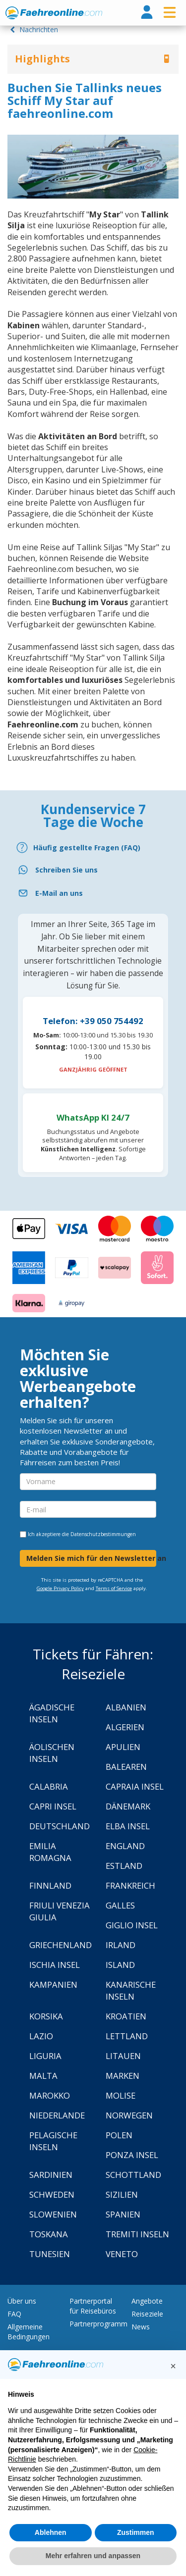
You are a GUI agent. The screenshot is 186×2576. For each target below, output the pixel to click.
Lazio (41, 2036)
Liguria (45, 2055)
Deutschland (59, 1826)
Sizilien (122, 2194)
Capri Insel (52, 1806)
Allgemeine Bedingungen (28, 2331)
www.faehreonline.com (53, 12)
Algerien (125, 1727)
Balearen (126, 1766)
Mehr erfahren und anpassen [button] (93, 2556)
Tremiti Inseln (137, 2234)
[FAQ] (93, 847)
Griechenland (60, 1945)
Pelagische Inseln (53, 2141)
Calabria (48, 1786)
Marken (122, 2075)
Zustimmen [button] (135, 2532)
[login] (146, 12)
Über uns (21, 2301)
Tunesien (49, 2254)
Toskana (48, 2234)
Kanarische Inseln (131, 1990)
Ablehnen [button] (50, 2532)
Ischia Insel (54, 1964)
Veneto (122, 2254)
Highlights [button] (42, 58)
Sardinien (50, 2174)
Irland (120, 1945)
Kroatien (126, 2016)
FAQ (14, 2313)
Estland (124, 1865)
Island (120, 1964)
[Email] (93, 893)
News (140, 2326)
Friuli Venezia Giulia (59, 1911)
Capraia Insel (135, 1786)
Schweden (51, 2194)
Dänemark (128, 1806)
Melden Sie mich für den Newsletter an (91, 1558)
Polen (119, 2135)
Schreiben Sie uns (66, 870)
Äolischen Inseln (51, 1752)
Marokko (49, 2095)
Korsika (46, 2016)
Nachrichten (32, 29)
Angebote (147, 2301)
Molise (120, 2095)
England (125, 1846)
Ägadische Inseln (51, 1713)
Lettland (127, 2036)
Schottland (133, 2174)
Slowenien (53, 2214)
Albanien (126, 1707)
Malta (43, 2075)
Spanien (123, 2214)
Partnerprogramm (98, 2323)
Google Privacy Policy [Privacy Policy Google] (60, 1588)
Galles (120, 1905)
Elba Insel (128, 1826)
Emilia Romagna (50, 1851)
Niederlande (57, 2115)
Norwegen (129, 2115)
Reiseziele (147, 2313)
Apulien (123, 1746)
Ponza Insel (132, 2155)
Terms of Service (114, 1588)
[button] (173, 2366)
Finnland (50, 1885)
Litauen (123, 2055)
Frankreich (130, 1885)
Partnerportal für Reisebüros (92, 2306)
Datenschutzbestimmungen (103, 1534)
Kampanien (53, 1984)
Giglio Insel (132, 1925)
